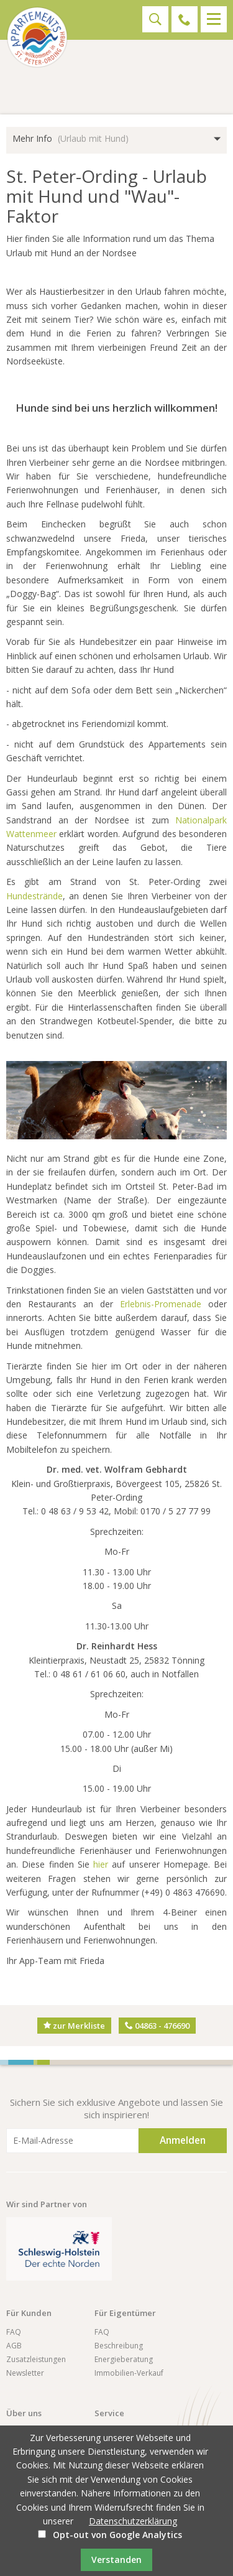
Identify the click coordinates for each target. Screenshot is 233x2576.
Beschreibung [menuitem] (118, 2345)
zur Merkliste (74, 2025)
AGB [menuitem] (14, 2345)
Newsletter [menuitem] (25, 2373)
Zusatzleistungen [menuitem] (36, 2359)
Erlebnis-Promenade (164, 1304)
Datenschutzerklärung (133, 2521)
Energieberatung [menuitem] (123, 2359)
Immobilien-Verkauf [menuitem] (128, 2373)
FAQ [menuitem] (13, 2332)
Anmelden (183, 2140)
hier (100, 1864)
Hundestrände (34, 896)
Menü (214, 19)
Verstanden (116, 2559)
